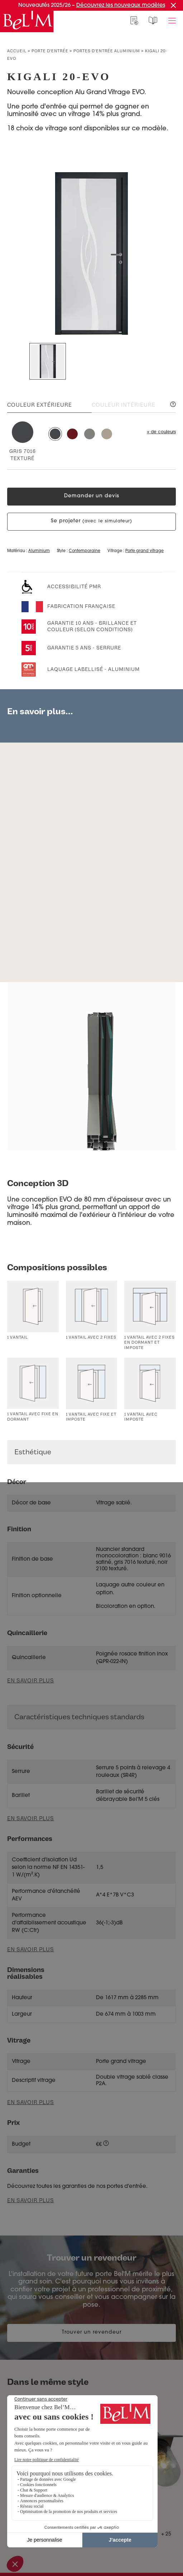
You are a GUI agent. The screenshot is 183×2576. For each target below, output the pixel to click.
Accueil (17, 51)
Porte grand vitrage (144, 551)
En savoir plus (30, 1818)
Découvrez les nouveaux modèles (120, 5)
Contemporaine (84, 551)
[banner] (27, 21)
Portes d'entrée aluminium (106, 51)
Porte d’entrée (50, 51)
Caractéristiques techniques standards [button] (79, 1716)
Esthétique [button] (32, 1452)
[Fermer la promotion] (173, 5)
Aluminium (39, 551)
